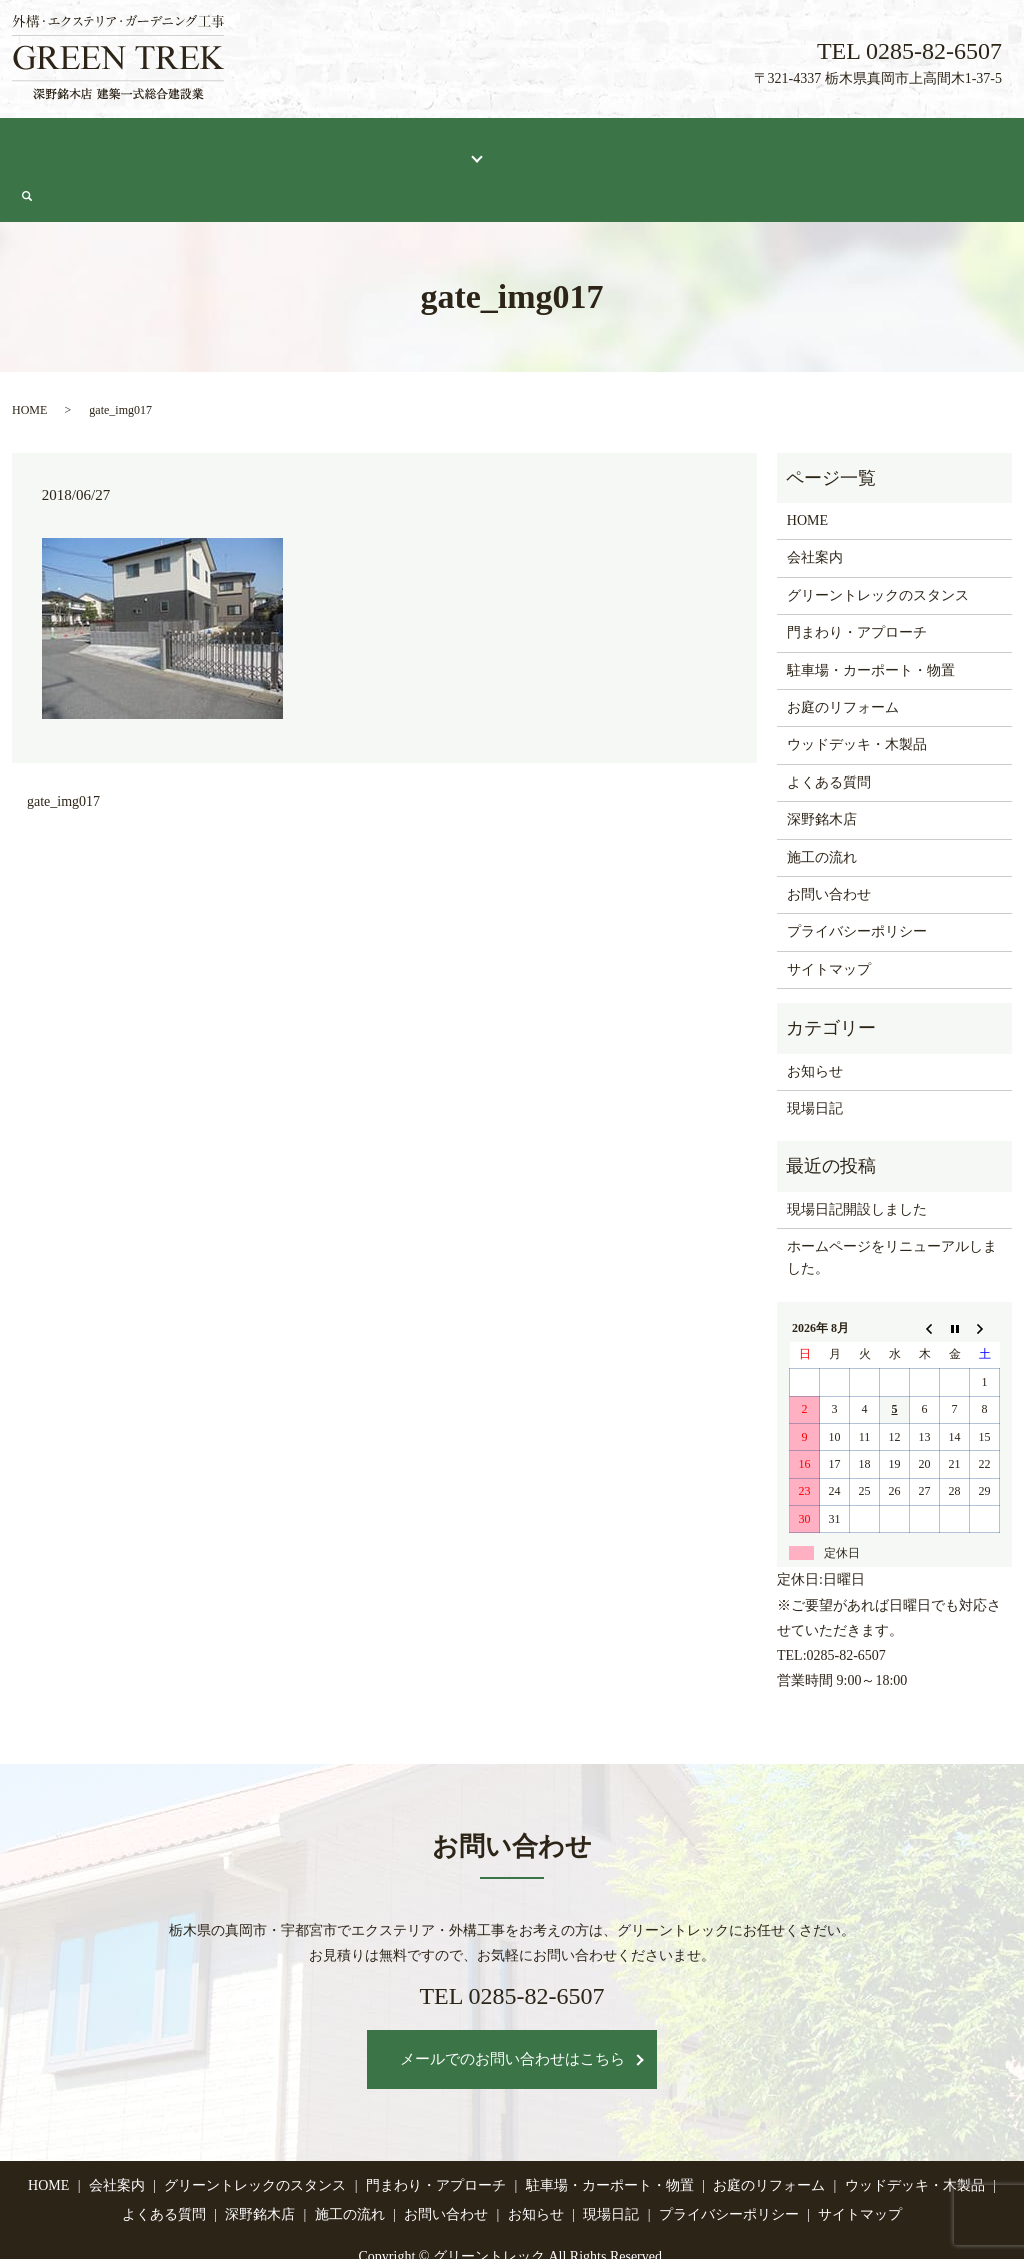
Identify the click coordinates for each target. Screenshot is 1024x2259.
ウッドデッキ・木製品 (857, 695)
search (1002, 147)
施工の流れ (740, 146)
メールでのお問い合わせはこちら (512, 2010)
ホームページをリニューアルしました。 (892, 1208)
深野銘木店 (645, 146)
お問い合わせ (924, 146)
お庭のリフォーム (843, 658)
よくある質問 (543, 146)
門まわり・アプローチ (857, 583)
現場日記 (828, 146)
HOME (48, 146)
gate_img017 (63, 752)
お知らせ (815, 1021)
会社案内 (123, 146)
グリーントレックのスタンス (267, 146)
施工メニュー (425, 146)
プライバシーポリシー (857, 882)
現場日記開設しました (857, 1160)
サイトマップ (829, 920)
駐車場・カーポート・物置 (871, 621)
